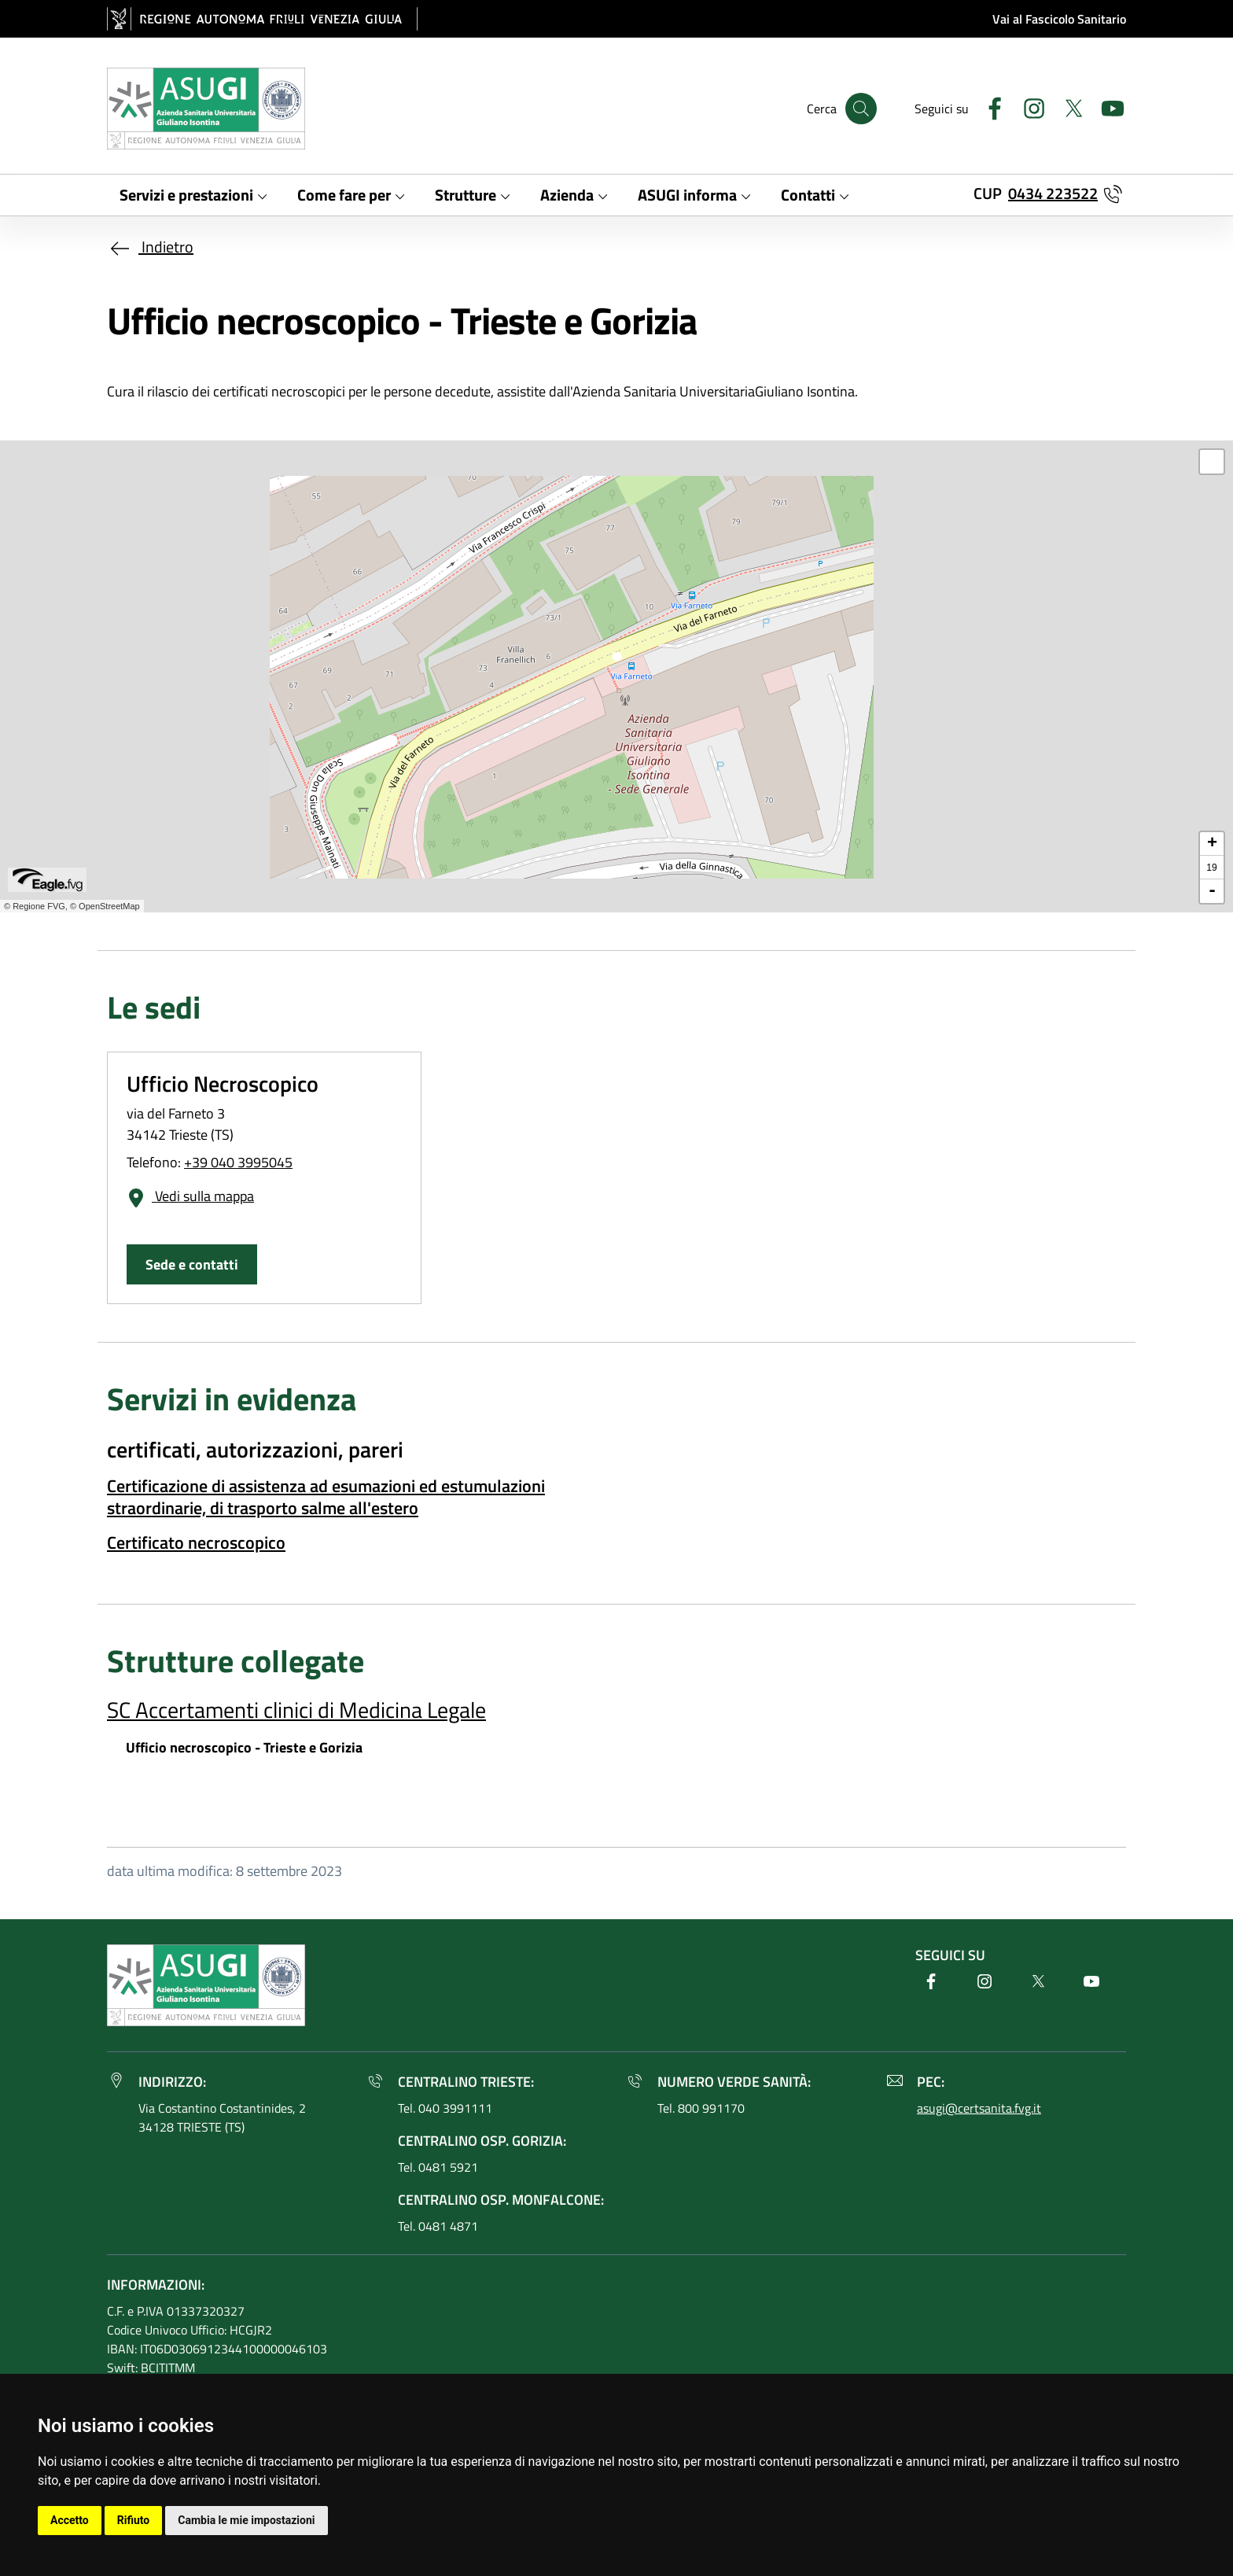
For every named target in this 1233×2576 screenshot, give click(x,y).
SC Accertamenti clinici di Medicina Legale (296, 1710)
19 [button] (1211, 867)
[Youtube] (1106, 106)
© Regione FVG (34, 906)
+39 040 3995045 (238, 1162)
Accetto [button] (69, 2520)
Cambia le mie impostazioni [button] (246, 2520)
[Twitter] (1067, 106)
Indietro (150, 246)
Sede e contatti (191, 1264)
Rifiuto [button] (133, 2520)
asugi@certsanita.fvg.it (979, 2108)
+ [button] (1212, 844)
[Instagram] (1027, 106)
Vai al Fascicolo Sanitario (1059, 18)
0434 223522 (1053, 193)
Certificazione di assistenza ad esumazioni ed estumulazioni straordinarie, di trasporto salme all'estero (326, 1496)
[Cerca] (861, 108)
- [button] (1212, 891)
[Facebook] (988, 106)
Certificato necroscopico (196, 1542)
